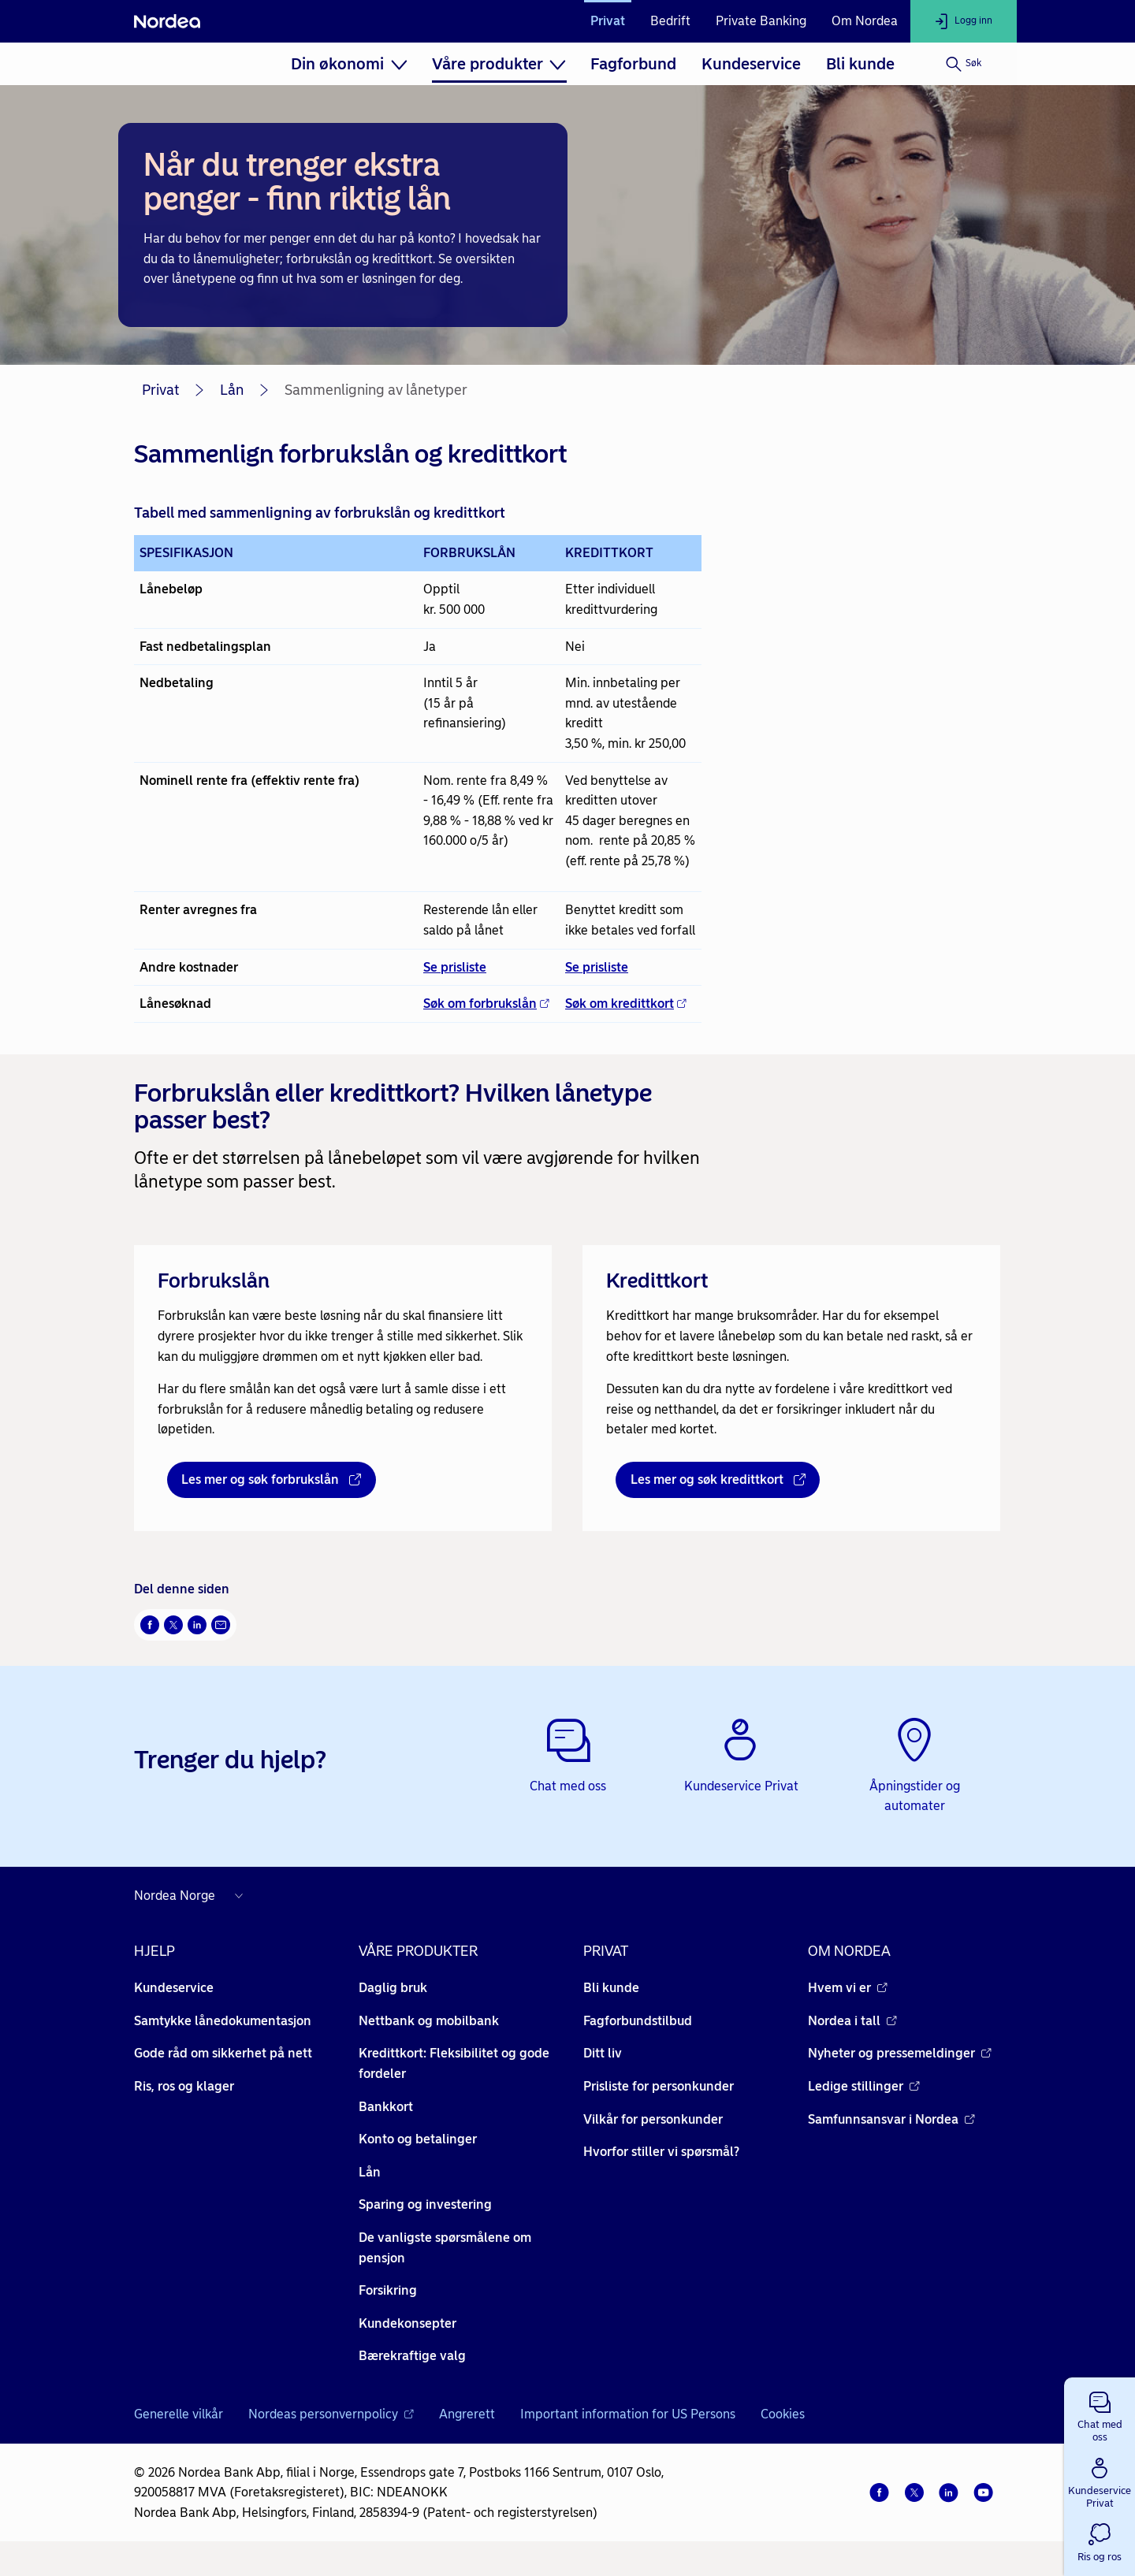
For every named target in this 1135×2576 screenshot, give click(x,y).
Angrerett (467, 2414)
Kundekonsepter (407, 2323)
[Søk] (963, 64)
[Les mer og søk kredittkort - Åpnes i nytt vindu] (718, 1480)
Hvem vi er (848, 1987)
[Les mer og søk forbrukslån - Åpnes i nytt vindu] (271, 1480)
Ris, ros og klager (184, 2086)
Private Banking (761, 20)
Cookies (783, 2414)
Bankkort (386, 2106)
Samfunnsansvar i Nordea (891, 2119)
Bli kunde (860, 63)
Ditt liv (602, 2053)
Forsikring (388, 2290)
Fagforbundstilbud (637, 2020)
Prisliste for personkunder (658, 2086)
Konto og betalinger (418, 2139)
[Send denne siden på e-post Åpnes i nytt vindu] (220, 1624)
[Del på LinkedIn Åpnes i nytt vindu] (197, 1624)
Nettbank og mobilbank (429, 2020)
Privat (607, 20)
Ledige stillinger (864, 2086)
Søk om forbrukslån (486, 1003)
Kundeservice (751, 63)
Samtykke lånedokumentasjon (222, 2020)
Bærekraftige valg (412, 2355)
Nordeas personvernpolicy (331, 2414)
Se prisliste (454, 967)
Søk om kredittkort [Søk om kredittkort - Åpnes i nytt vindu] (626, 1003)
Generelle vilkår (178, 2414)
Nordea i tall (852, 2020)
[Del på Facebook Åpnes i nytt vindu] (149, 1624)
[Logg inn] (963, 21)
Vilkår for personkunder (653, 2119)
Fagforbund (633, 63)
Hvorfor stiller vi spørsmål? (661, 2151)
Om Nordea (865, 20)
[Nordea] (167, 21)
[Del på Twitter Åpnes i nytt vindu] (173, 1624)
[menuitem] (348, 64)
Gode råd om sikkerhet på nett (223, 2053)
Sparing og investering (425, 2204)
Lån (232, 390)
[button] (1099, 2413)
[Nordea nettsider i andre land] (192, 1896)
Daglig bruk (393, 1987)
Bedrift (670, 20)
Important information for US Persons (627, 2414)
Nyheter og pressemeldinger (900, 2053)
